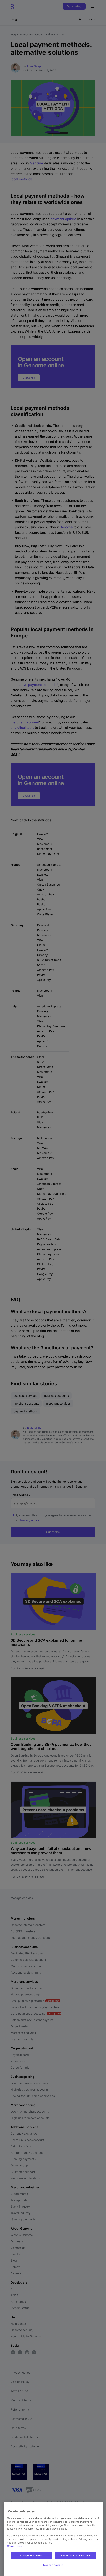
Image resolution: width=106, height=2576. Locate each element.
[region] (53, 2539)
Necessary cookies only (75, 2555)
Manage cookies (53, 2565)
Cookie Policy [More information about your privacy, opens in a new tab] (14, 2546)
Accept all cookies (31, 2555)
